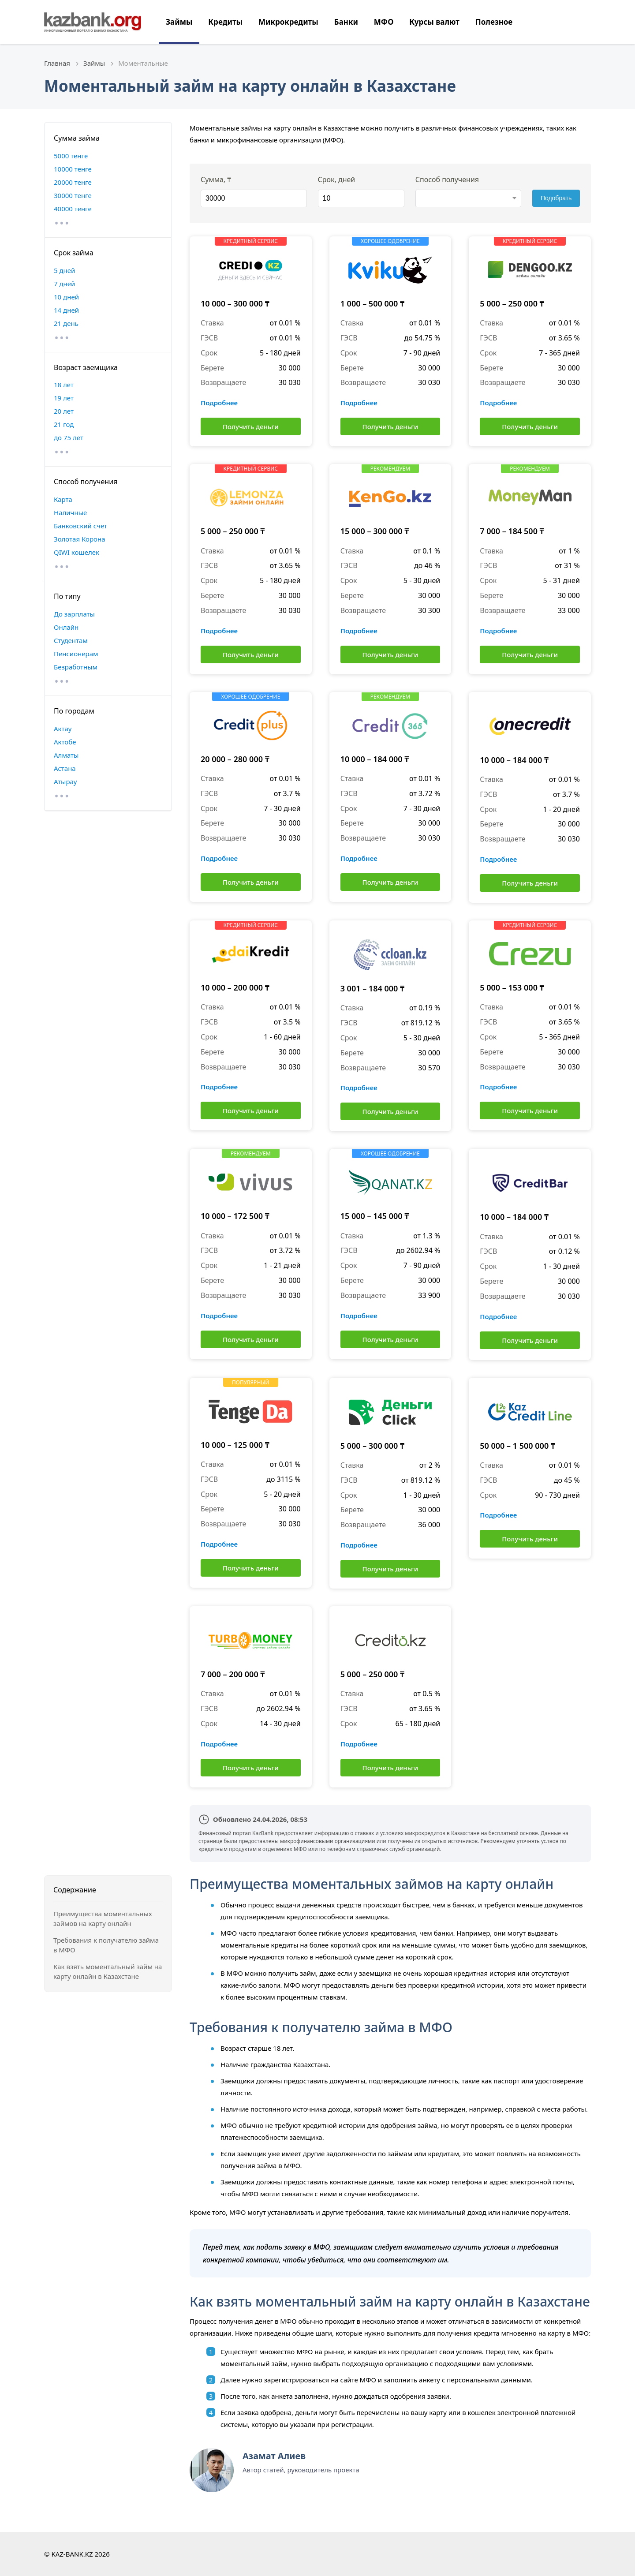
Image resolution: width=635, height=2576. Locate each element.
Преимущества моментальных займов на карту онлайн (102, 1918)
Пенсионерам (76, 653)
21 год (64, 424)
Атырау (65, 781)
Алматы (66, 755)
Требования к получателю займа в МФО (106, 1945)
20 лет (64, 411)
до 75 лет (68, 437)
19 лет (64, 397)
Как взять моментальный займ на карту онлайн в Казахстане (107, 1971)
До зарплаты (74, 613)
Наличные (70, 512)
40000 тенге (73, 208)
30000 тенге (73, 195)
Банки (346, 22)
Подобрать (556, 198)
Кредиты (225, 22)
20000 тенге (73, 182)
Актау (62, 728)
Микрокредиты (288, 22)
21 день (66, 323)
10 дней (66, 296)
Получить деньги (251, 426)
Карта (63, 499)
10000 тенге (73, 169)
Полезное (493, 22)
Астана (65, 768)
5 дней (64, 270)
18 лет (64, 384)
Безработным (75, 666)
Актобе (65, 741)
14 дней (66, 310)
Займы (179, 22)
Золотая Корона (79, 539)
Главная (57, 63)
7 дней (64, 283)
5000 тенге (71, 155)
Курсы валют (434, 22)
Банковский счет (80, 525)
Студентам (71, 640)
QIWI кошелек (76, 552)
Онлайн (66, 627)
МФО (384, 22)
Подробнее (219, 402)
